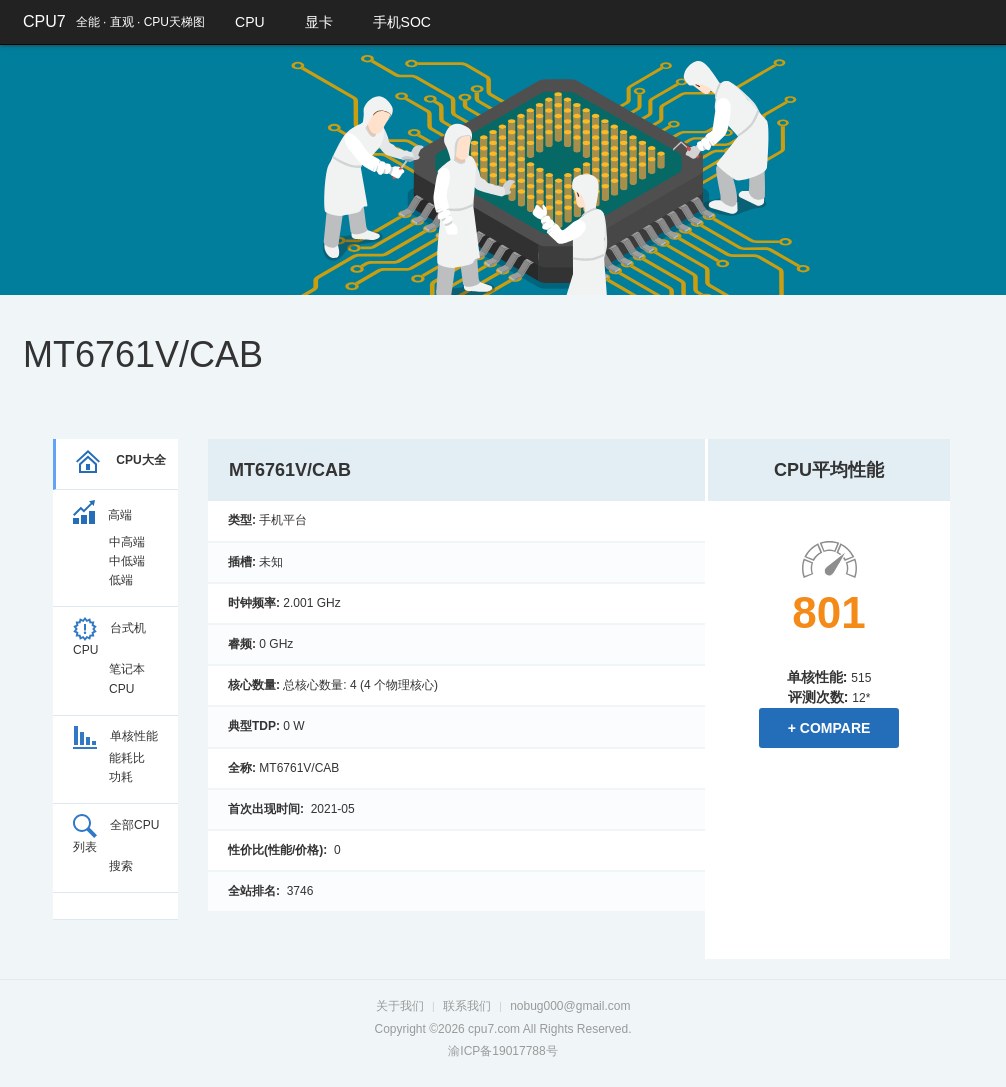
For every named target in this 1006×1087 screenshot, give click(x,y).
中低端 (127, 561)
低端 (121, 580)
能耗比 (127, 758)
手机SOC (402, 22)
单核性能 (115, 736)
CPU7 (44, 21)
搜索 (121, 866)
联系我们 (467, 1006)
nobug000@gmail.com (570, 1006)
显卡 (319, 22)
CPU (250, 22)
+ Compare (829, 728)
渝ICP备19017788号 (502, 1051)
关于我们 (400, 1006)
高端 (102, 515)
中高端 (127, 542)
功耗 (121, 777)
